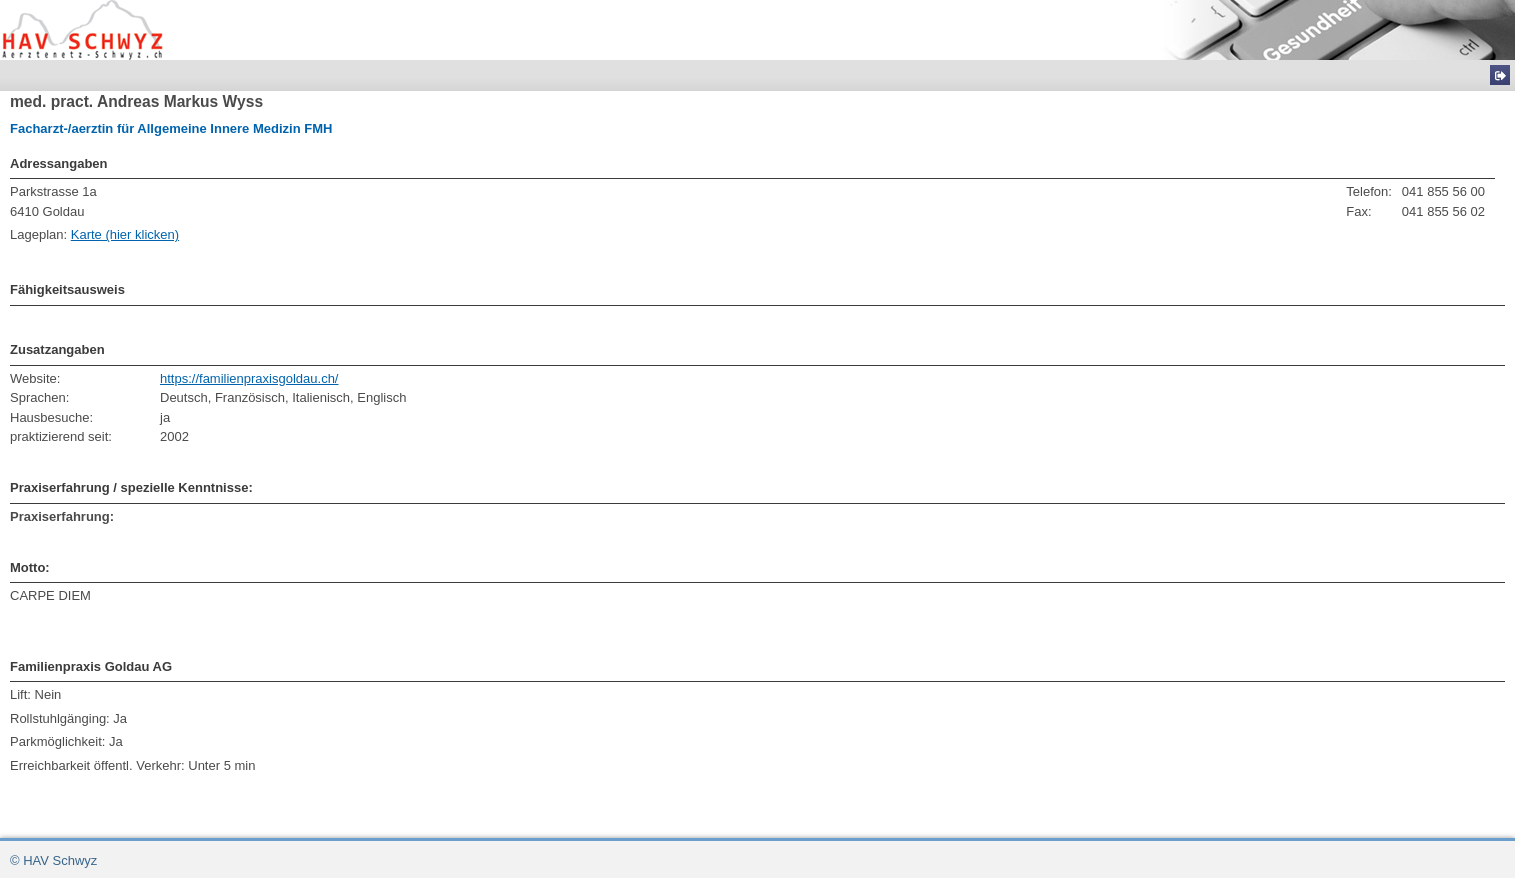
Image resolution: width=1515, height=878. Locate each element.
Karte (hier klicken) (125, 234)
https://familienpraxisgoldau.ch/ (249, 378)
